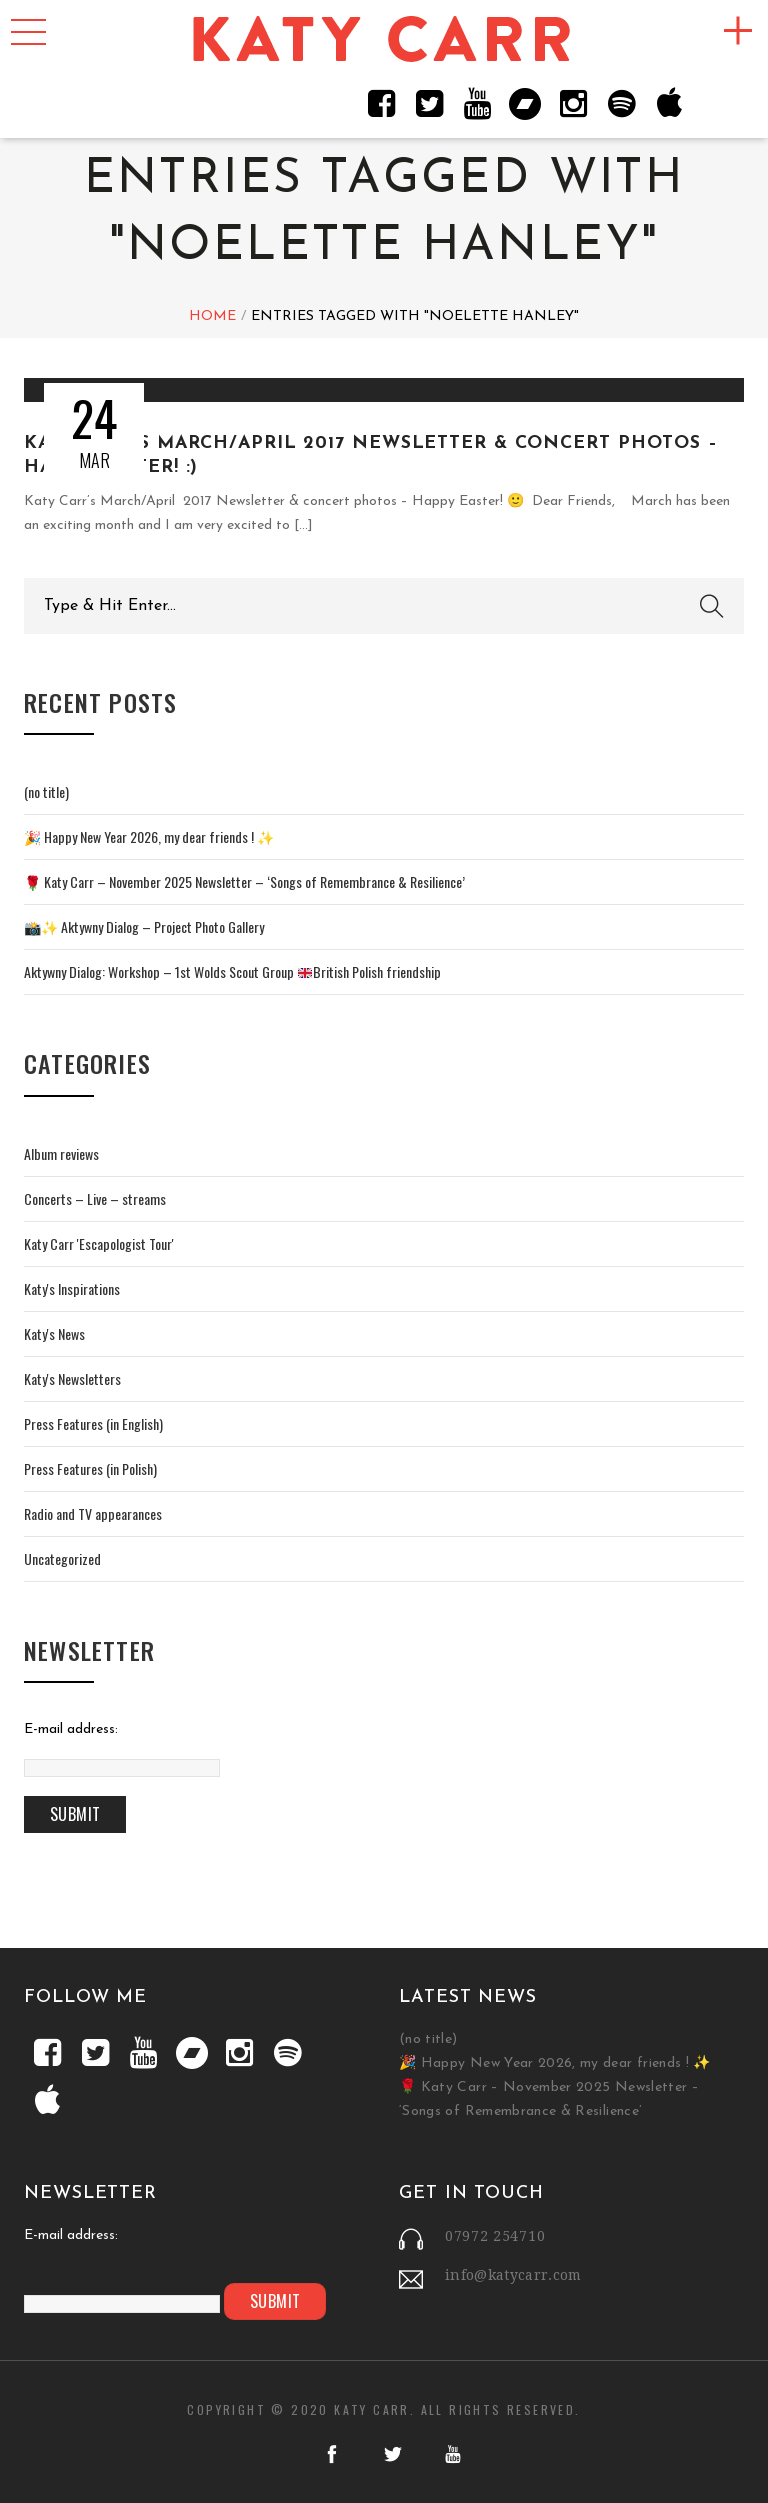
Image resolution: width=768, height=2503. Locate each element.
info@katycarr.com (513, 2275)
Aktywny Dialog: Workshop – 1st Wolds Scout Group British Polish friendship (232, 971)
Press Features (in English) (93, 1423)
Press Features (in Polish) (90, 1468)
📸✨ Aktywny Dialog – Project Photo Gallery (144, 926)
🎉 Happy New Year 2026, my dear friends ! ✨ (149, 836)
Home (212, 316)
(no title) (46, 791)
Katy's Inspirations (72, 1288)
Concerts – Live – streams (95, 1198)
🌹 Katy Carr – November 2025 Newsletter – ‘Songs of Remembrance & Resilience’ (244, 881)
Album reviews (61, 1153)
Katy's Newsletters (72, 1378)
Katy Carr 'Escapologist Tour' (99, 1243)
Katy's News (54, 1333)
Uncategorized (62, 1558)
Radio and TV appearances (93, 1513)
